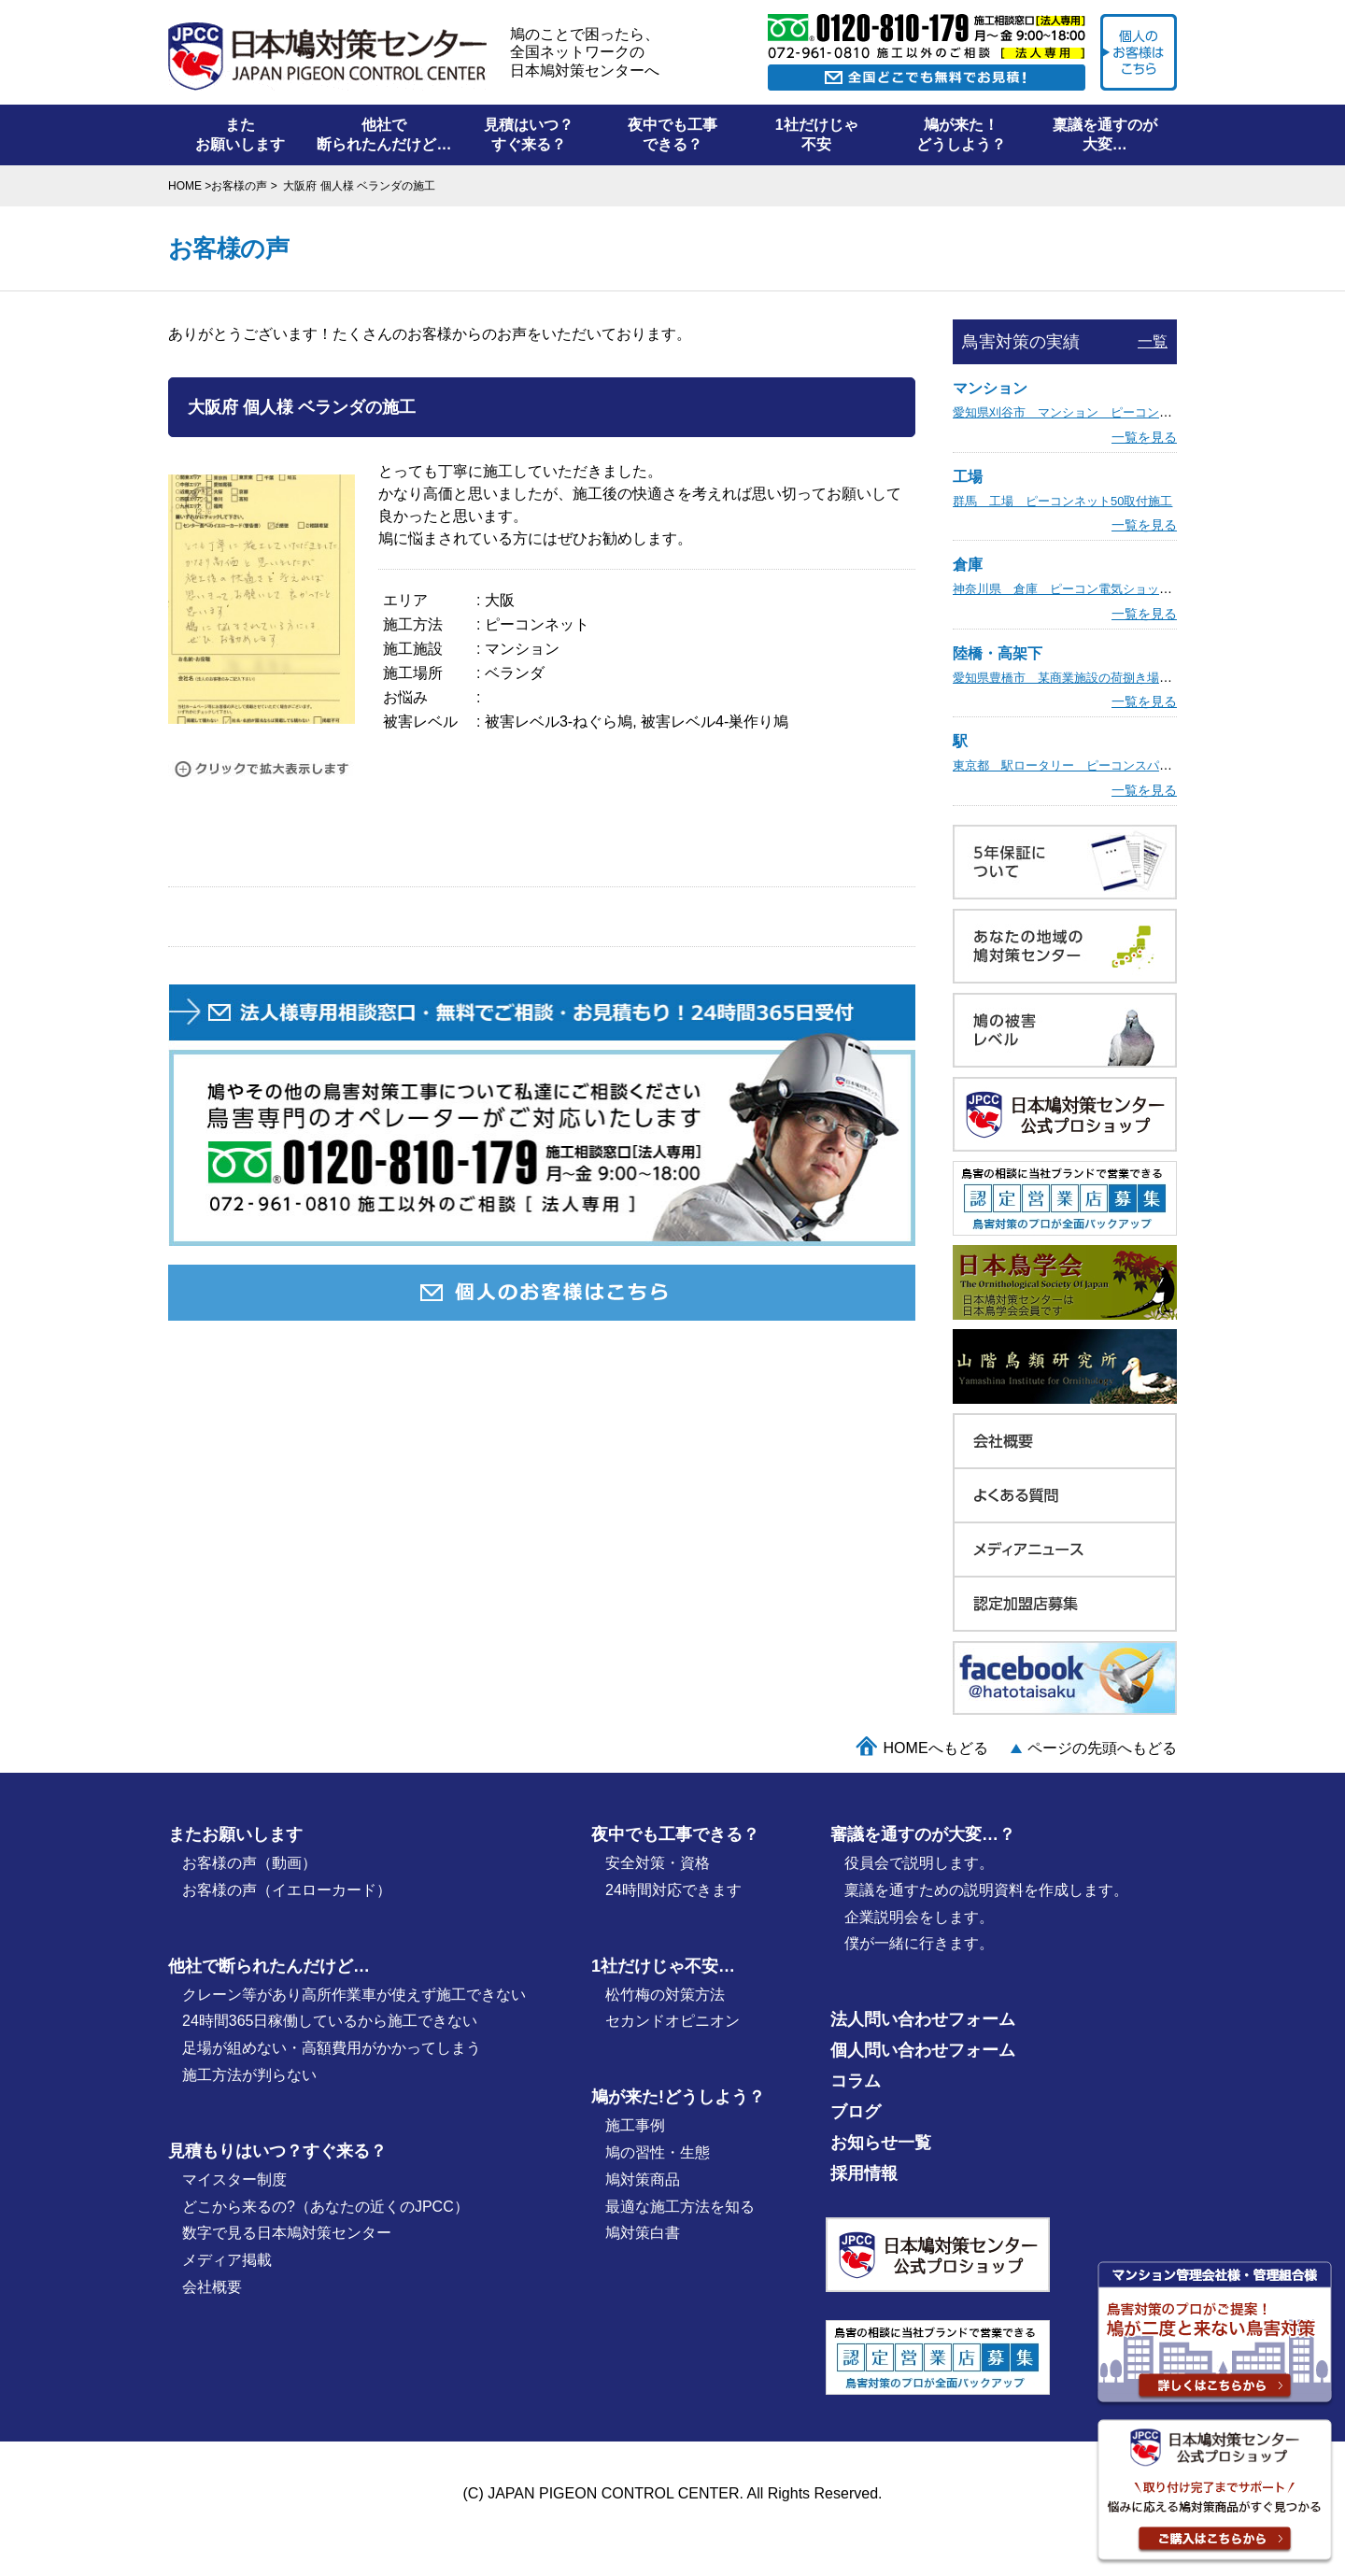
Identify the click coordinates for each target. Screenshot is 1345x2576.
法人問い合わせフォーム (922, 2019)
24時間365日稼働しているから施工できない (330, 2021)
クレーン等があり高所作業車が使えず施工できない (354, 1995)
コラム (855, 2081)
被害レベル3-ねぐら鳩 (558, 721)
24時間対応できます (673, 1890)
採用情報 (864, 2173)
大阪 (500, 600)
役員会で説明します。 (919, 1863)
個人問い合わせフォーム (922, 2050)
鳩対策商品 (642, 2179)
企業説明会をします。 (919, 1917)
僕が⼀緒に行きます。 (919, 1943)
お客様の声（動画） (249, 1863)
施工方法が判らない (249, 2075)
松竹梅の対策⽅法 (665, 1995)
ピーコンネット (537, 624)
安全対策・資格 (657, 1863)
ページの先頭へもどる (1102, 1748)
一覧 (1153, 341)
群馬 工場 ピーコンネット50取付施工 (1062, 501)
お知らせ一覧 (880, 2142)
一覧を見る (1144, 437)
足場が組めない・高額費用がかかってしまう (331, 2048)
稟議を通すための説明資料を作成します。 (986, 1890)
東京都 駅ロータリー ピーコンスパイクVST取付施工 (1104, 765)
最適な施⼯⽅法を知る (680, 2207)
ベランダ (515, 673)
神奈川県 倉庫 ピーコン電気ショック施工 (1074, 589)
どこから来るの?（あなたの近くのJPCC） (325, 2207)
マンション (522, 649)
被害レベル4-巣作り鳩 (714, 721)
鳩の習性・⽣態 (657, 2152)
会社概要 (212, 2287)
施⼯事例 (635, 2125)
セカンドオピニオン (672, 2021)
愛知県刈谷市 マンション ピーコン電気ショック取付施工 (1117, 412)
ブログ (855, 2111)
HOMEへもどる (936, 1748)
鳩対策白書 (642, 2233)
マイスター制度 (234, 2179)
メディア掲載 (227, 2260)
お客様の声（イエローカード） (286, 1890)
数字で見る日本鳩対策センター (286, 2233)
